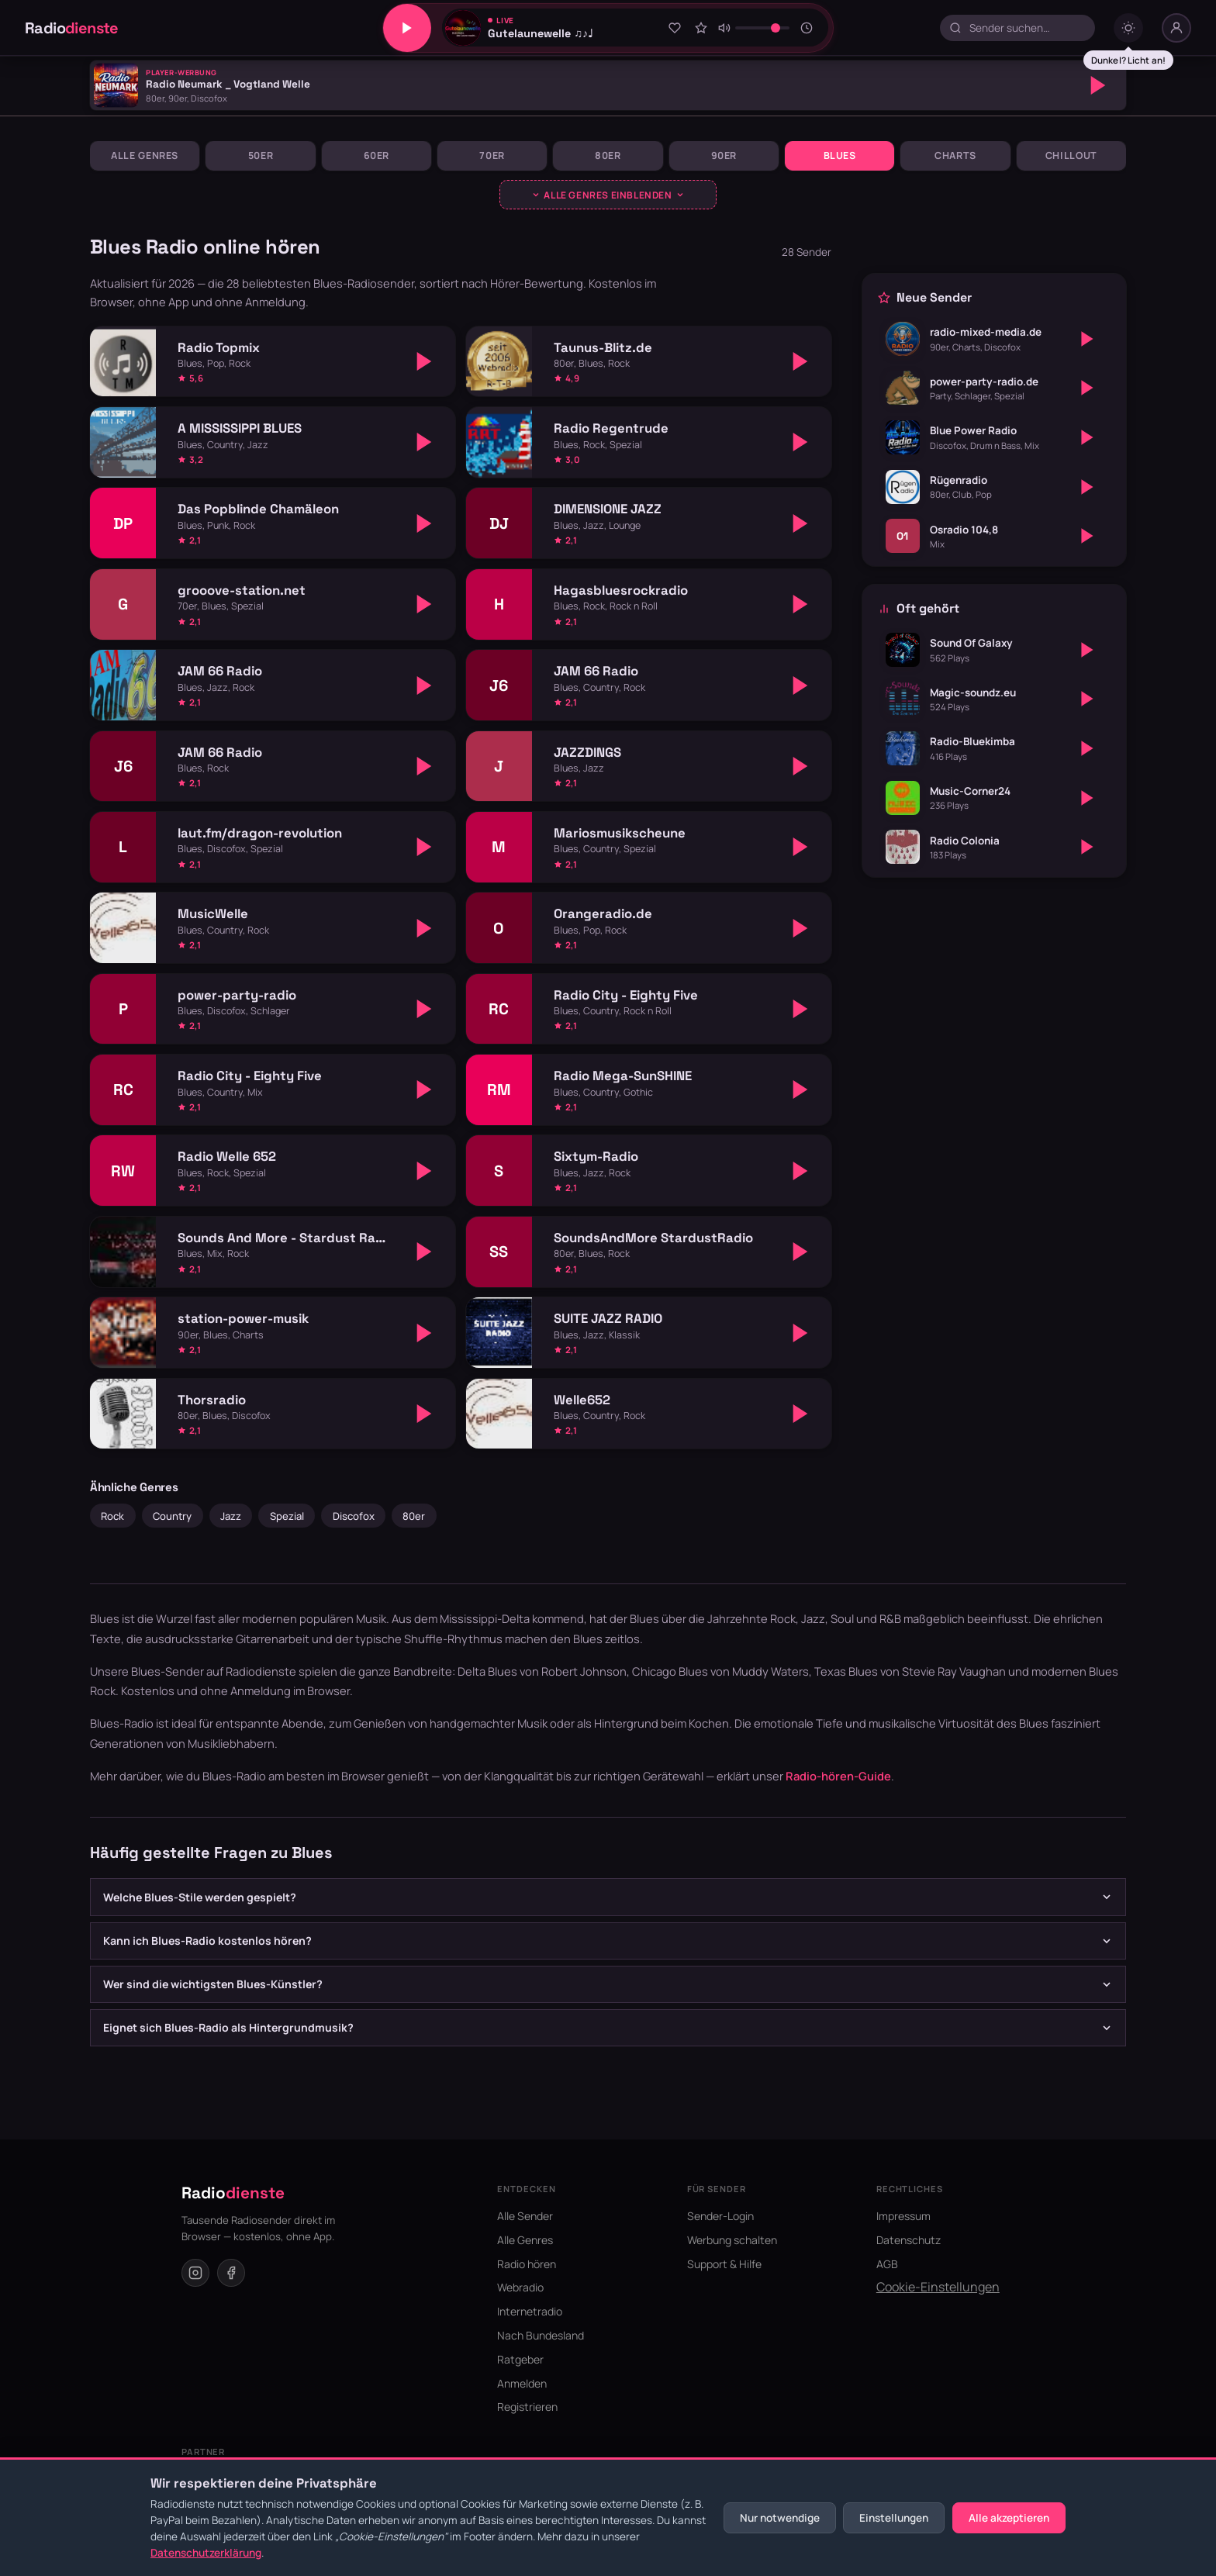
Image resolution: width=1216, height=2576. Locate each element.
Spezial (287, 1516)
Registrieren (527, 2406)
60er (377, 155)
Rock (112, 1516)
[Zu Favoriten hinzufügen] (674, 28)
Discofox (354, 1516)
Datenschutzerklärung (205, 2553)
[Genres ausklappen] (608, 194)
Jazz (230, 1516)
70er (492, 155)
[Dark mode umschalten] (1128, 28)
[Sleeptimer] (807, 28)
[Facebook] (231, 2273)
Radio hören (526, 2264)
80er (608, 155)
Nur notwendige (780, 2518)
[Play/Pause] (407, 28)
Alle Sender (525, 2215)
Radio (72, 28)
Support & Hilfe (724, 2264)
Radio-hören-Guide (838, 1776)
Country (172, 1516)
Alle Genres (144, 155)
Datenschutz (908, 2239)
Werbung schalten (732, 2239)
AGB (887, 2264)
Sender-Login (720, 2215)
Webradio (520, 2287)
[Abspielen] (1098, 85)
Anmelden (522, 2383)
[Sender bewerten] (701, 28)
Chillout (1071, 155)
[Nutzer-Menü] (1176, 28)
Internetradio (529, 2311)
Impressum (903, 2215)
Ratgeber (520, 2359)
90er (724, 155)
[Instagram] (195, 2273)
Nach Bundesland (540, 2335)
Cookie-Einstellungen (938, 2286)
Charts (955, 155)
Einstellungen (893, 2518)
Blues (840, 155)
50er (261, 155)
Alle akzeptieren (1009, 2518)
